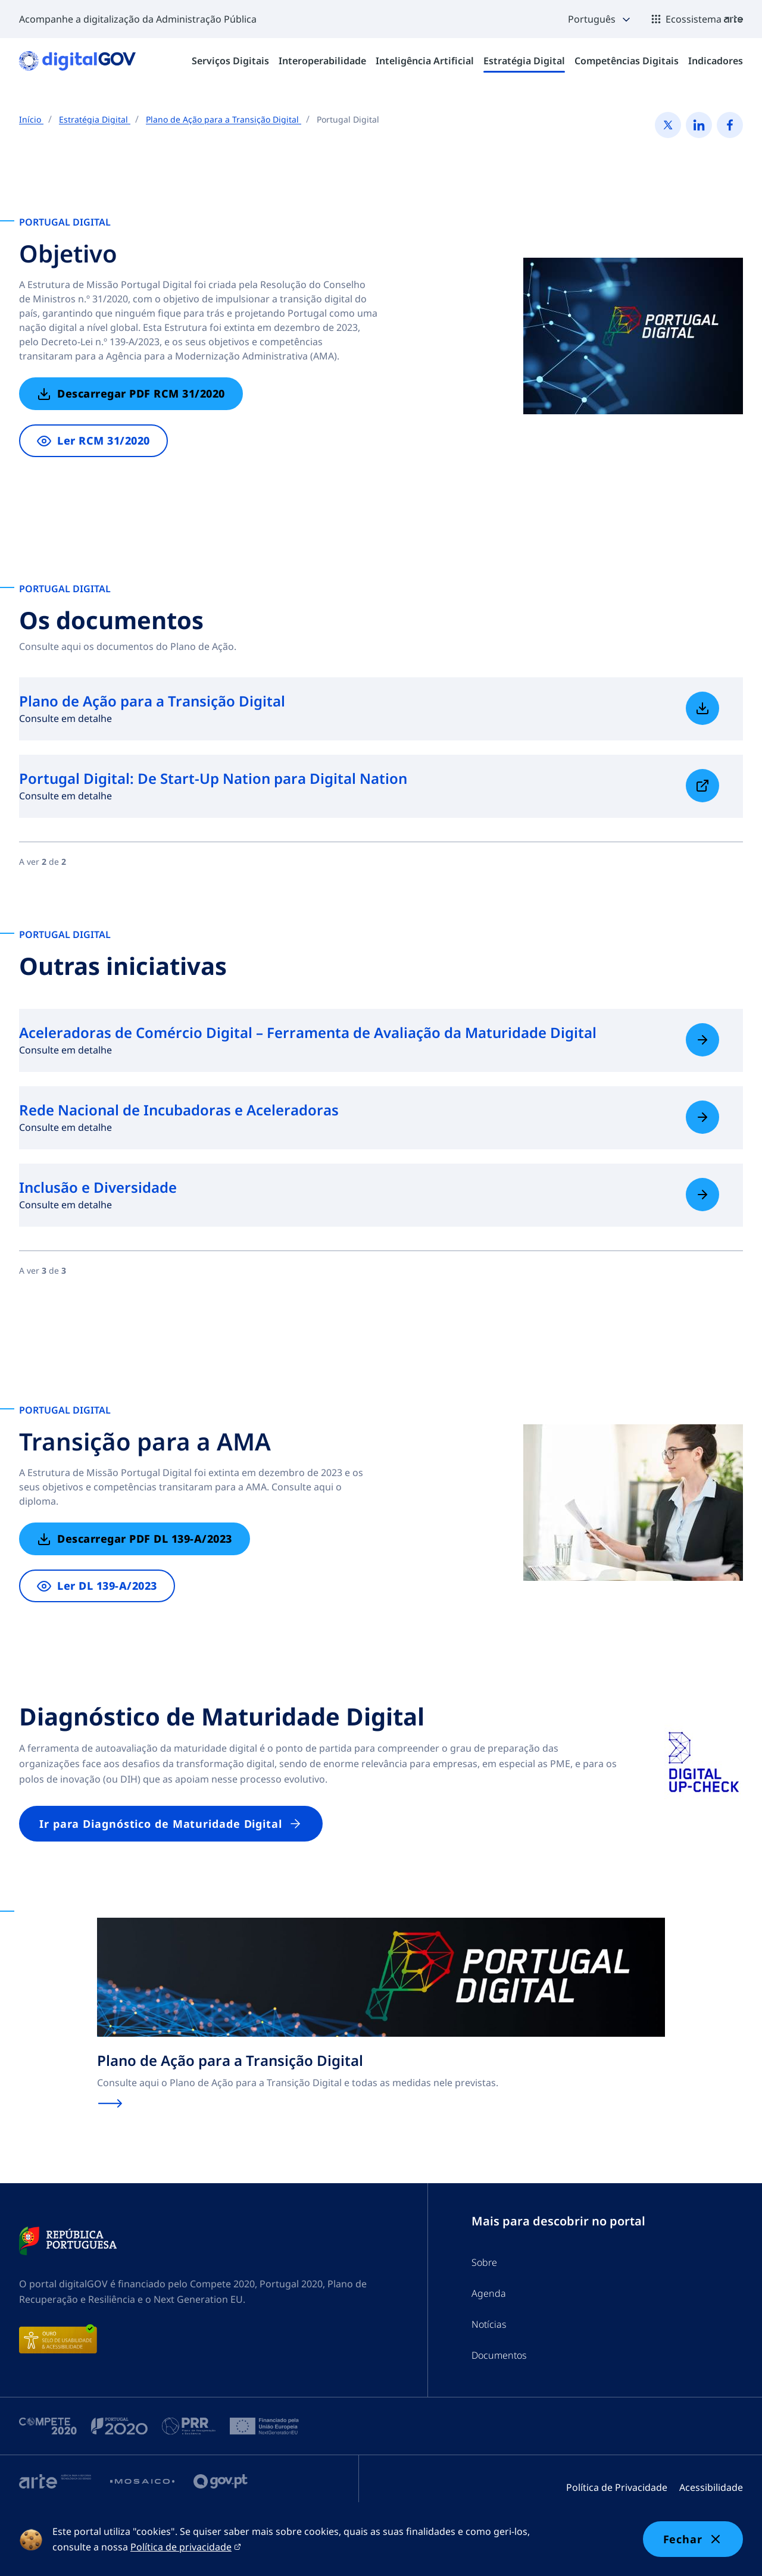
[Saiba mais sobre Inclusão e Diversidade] (702, 1194)
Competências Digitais (626, 60)
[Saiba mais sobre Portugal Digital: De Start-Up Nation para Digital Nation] (702, 785)
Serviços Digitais (230, 60)
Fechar (693, 2539)
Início (31, 119)
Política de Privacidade (616, 2487)
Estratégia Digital (524, 60)
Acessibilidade (711, 2487)
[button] (600, 19)
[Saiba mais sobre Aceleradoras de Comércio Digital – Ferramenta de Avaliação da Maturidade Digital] (702, 1039)
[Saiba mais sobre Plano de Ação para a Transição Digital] (702, 708)
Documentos (499, 2355)
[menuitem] (230, 61)
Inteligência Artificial (425, 60)
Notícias (489, 2324)
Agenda (488, 2293)
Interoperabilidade (322, 60)
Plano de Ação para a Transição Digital (223, 119)
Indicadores (715, 60)
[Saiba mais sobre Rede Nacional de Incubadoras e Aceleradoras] (702, 1117)
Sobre (484, 2262)
